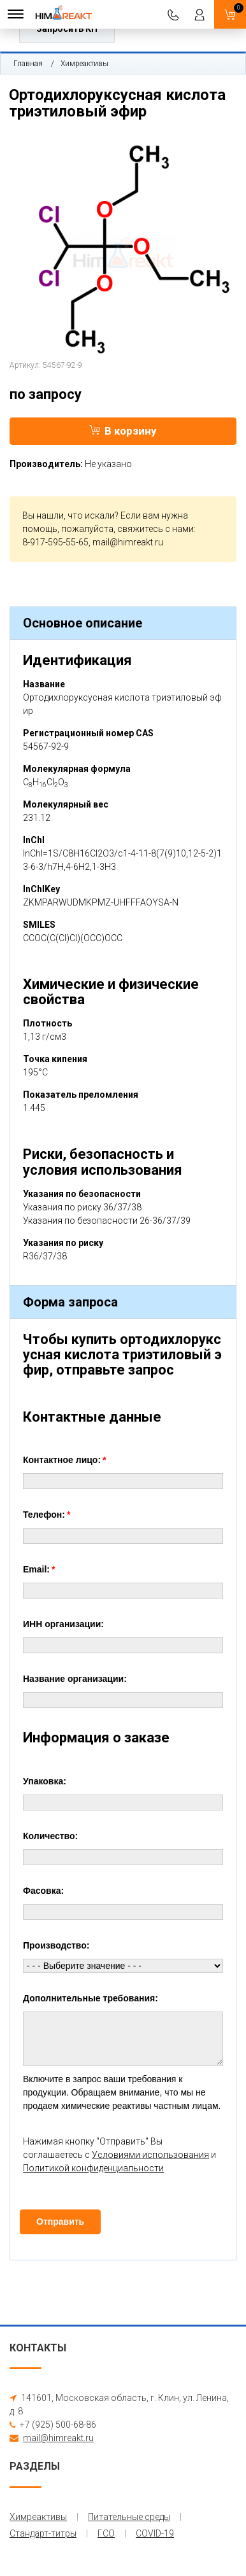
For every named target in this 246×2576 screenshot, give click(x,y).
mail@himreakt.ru (127, 542)
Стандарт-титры (43, 2533)
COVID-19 (155, 2533)
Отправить (60, 2221)
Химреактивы (84, 63)
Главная (28, 63)
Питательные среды (129, 2517)
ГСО (106, 2533)
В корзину (123, 430)
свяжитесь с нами (155, 529)
